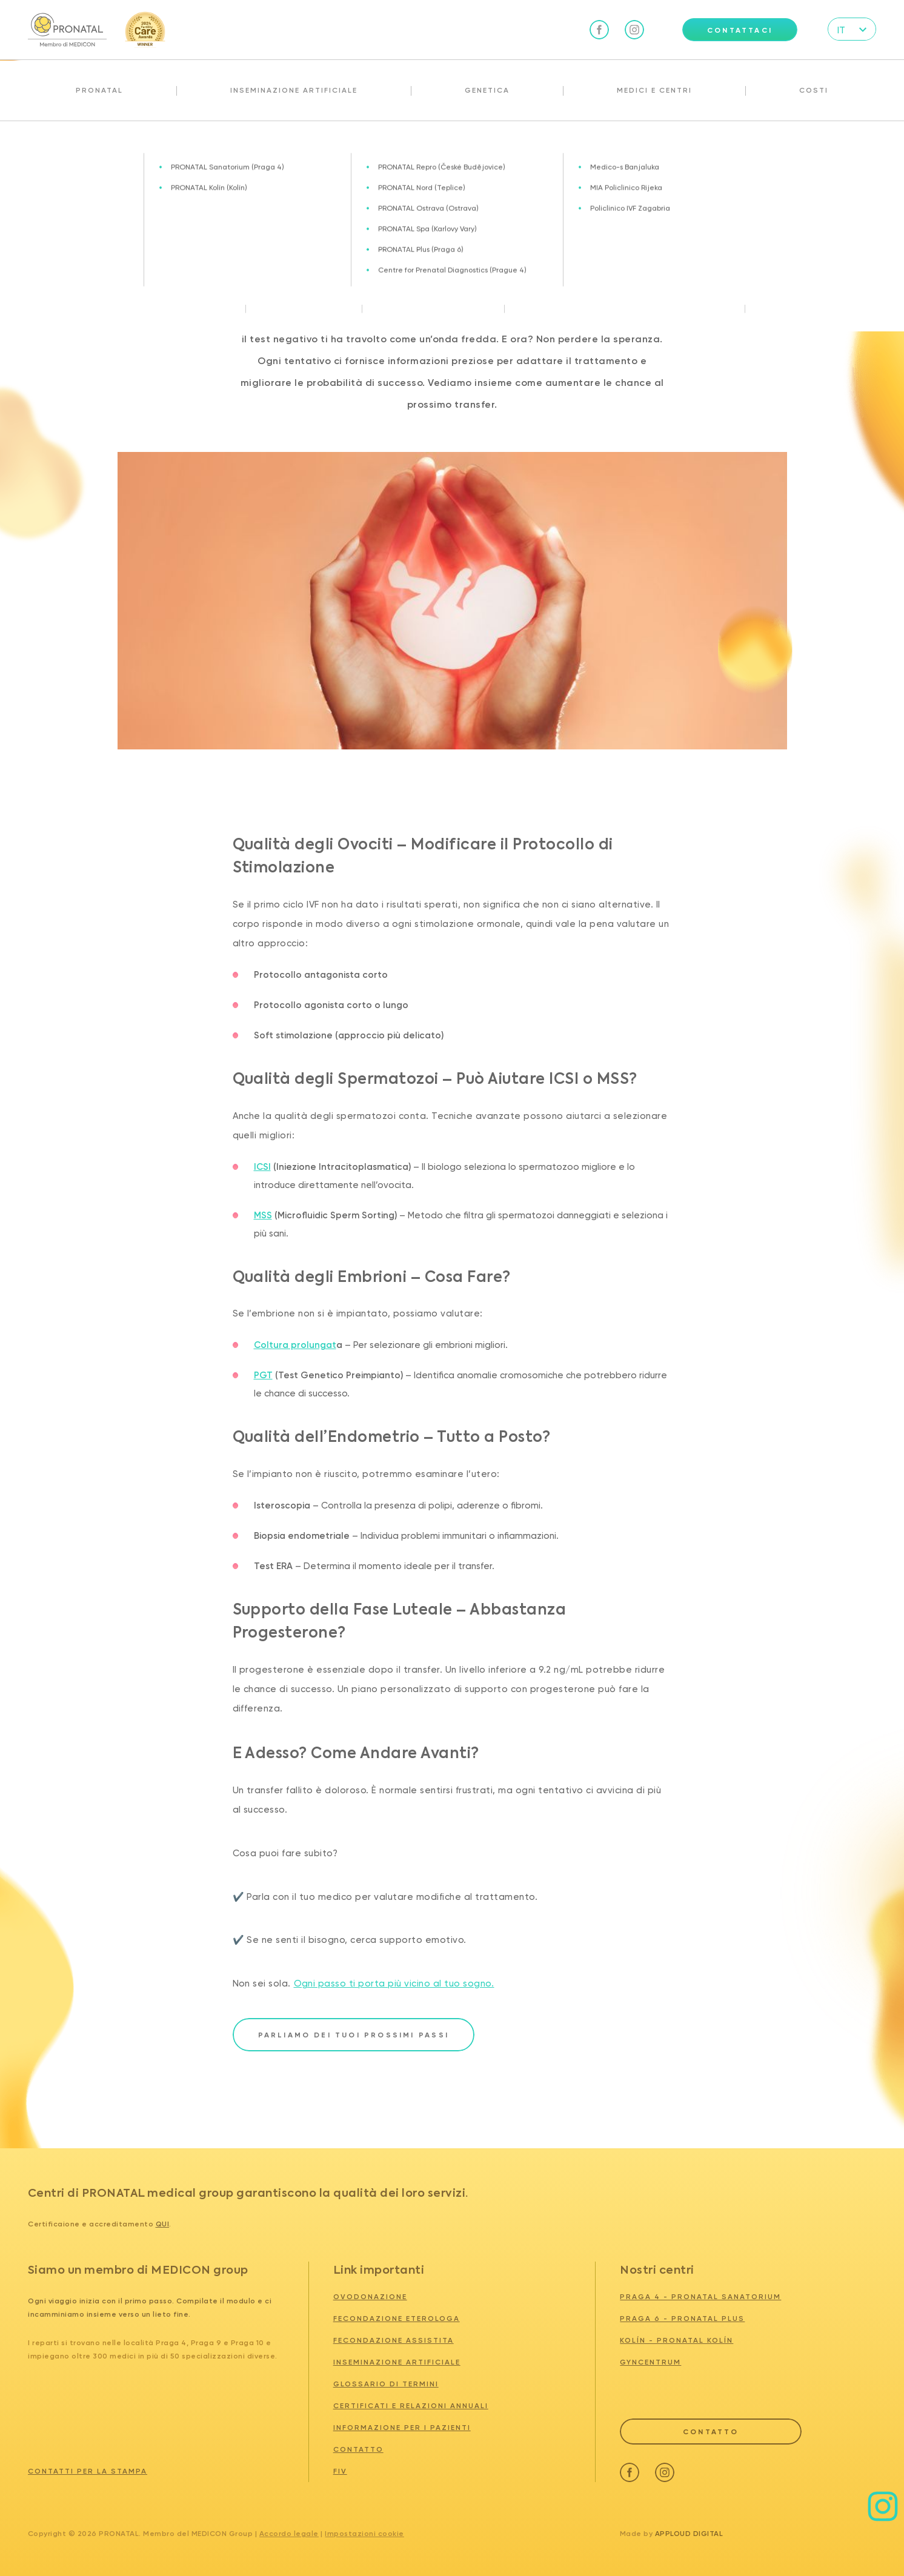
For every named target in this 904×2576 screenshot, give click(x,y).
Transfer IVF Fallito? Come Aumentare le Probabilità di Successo (220, 147)
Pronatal (99, 90)
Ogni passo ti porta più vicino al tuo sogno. (394, 1983)
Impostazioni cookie (364, 2533)
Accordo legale (289, 2533)
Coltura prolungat (295, 1344)
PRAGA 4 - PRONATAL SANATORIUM (700, 2296)
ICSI (262, 1166)
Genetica (487, 90)
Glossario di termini (386, 2384)
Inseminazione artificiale (293, 90)
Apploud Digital (689, 2533)
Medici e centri (654, 90)
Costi (813, 90)
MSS (263, 1215)
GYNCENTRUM (650, 2362)
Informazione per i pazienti (402, 2427)
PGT (263, 1375)
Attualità (71, 147)
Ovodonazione (370, 2296)
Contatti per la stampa (87, 2471)
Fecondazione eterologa (396, 2318)
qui (163, 2224)
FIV (340, 2471)
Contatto (358, 2449)
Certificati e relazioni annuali (410, 2406)
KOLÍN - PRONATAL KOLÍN (676, 2340)
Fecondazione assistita (393, 2340)
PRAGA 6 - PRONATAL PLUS (682, 2318)
